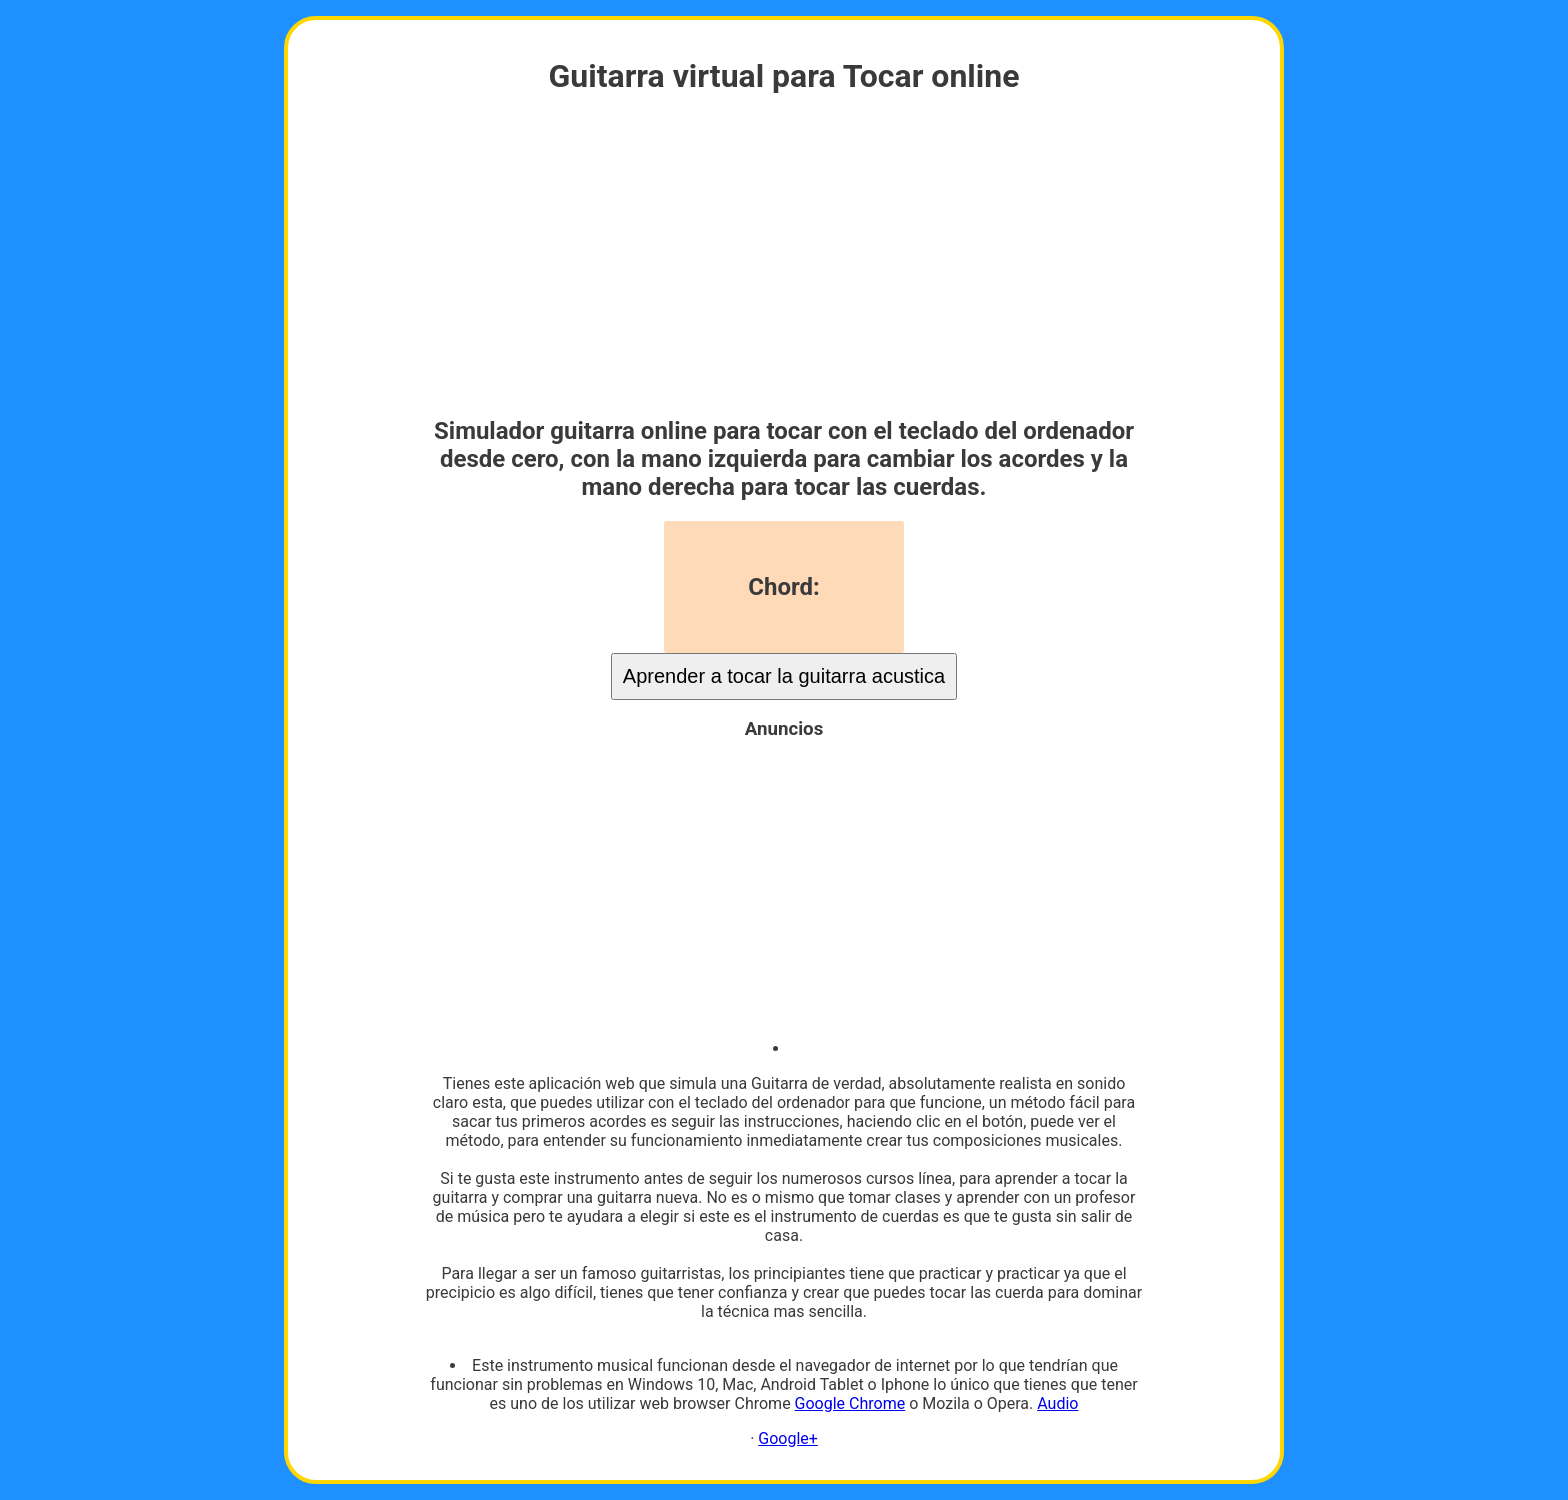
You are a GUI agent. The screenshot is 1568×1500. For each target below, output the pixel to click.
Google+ (788, 1438)
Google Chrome (850, 1403)
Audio (1057, 1403)
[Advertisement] (784, 257)
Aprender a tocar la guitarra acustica (784, 676)
